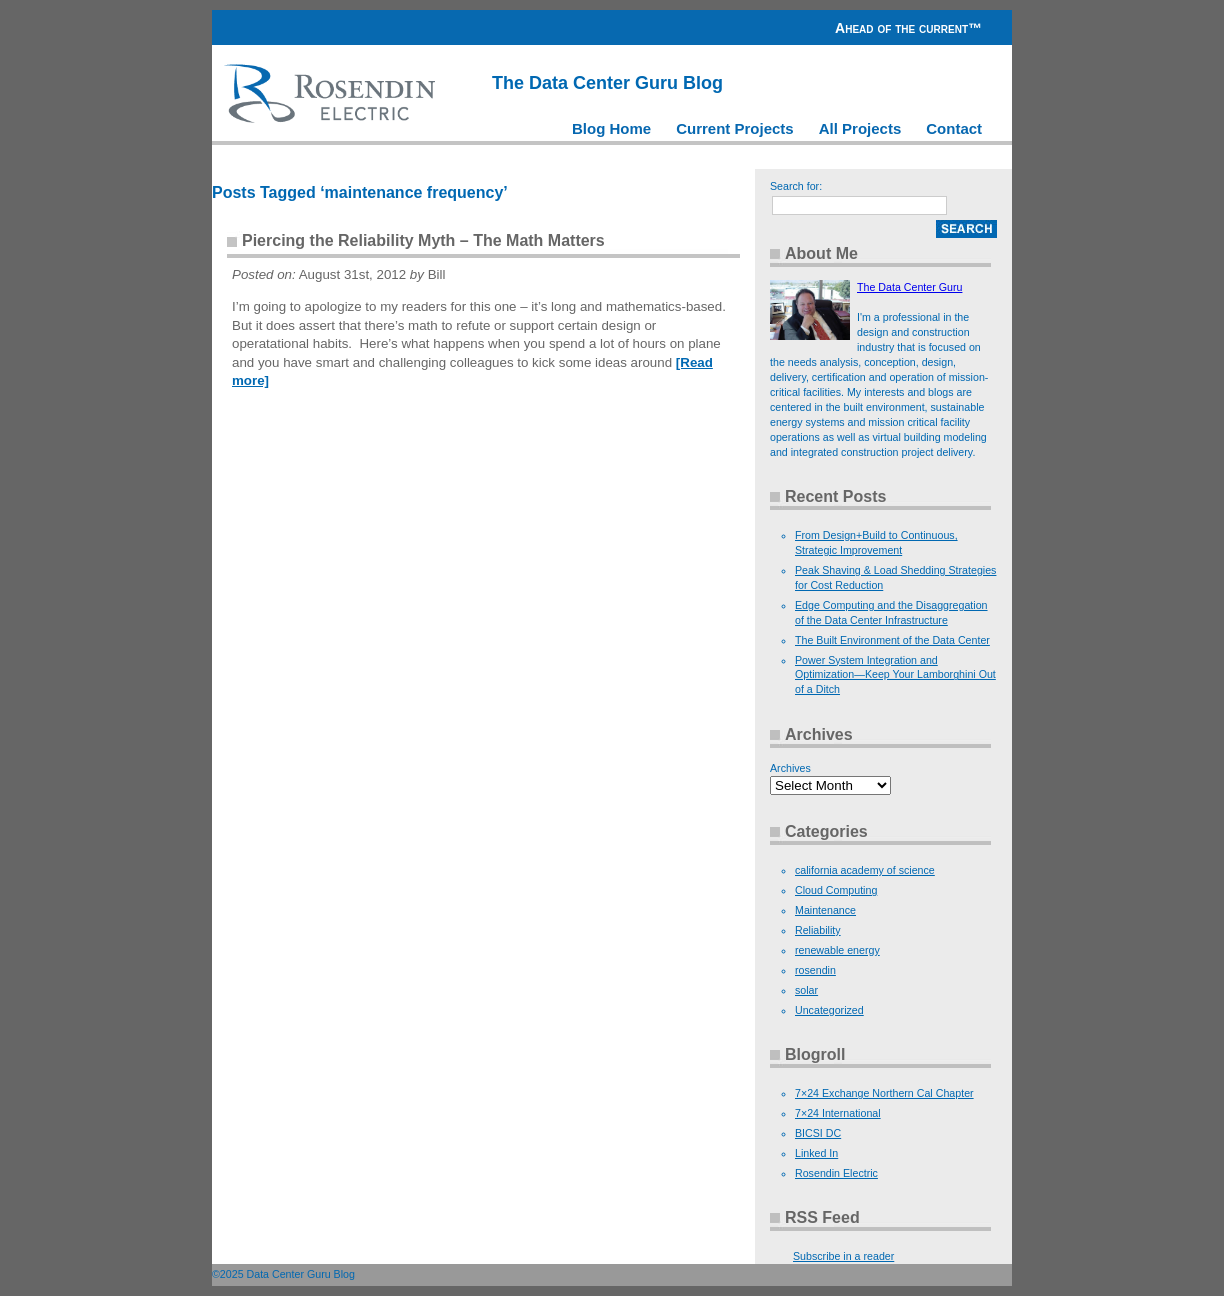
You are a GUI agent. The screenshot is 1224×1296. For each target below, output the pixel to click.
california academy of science (865, 870)
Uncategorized (829, 1010)
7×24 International (838, 1113)
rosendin (815, 970)
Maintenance (825, 910)
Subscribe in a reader (843, 1256)
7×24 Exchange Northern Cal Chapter (884, 1093)
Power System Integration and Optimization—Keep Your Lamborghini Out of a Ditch (895, 675)
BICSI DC (818, 1133)
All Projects (860, 128)
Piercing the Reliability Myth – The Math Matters (423, 240)
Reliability (818, 930)
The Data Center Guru (909, 287)
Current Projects (735, 128)
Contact (954, 128)
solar (806, 990)
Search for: (796, 186)
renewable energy (837, 950)
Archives (790, 768)
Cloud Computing (836, 890)
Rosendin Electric (836, 1173)
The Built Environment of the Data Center (892, 640)
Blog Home (611, 128)
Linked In (816, 1153)
